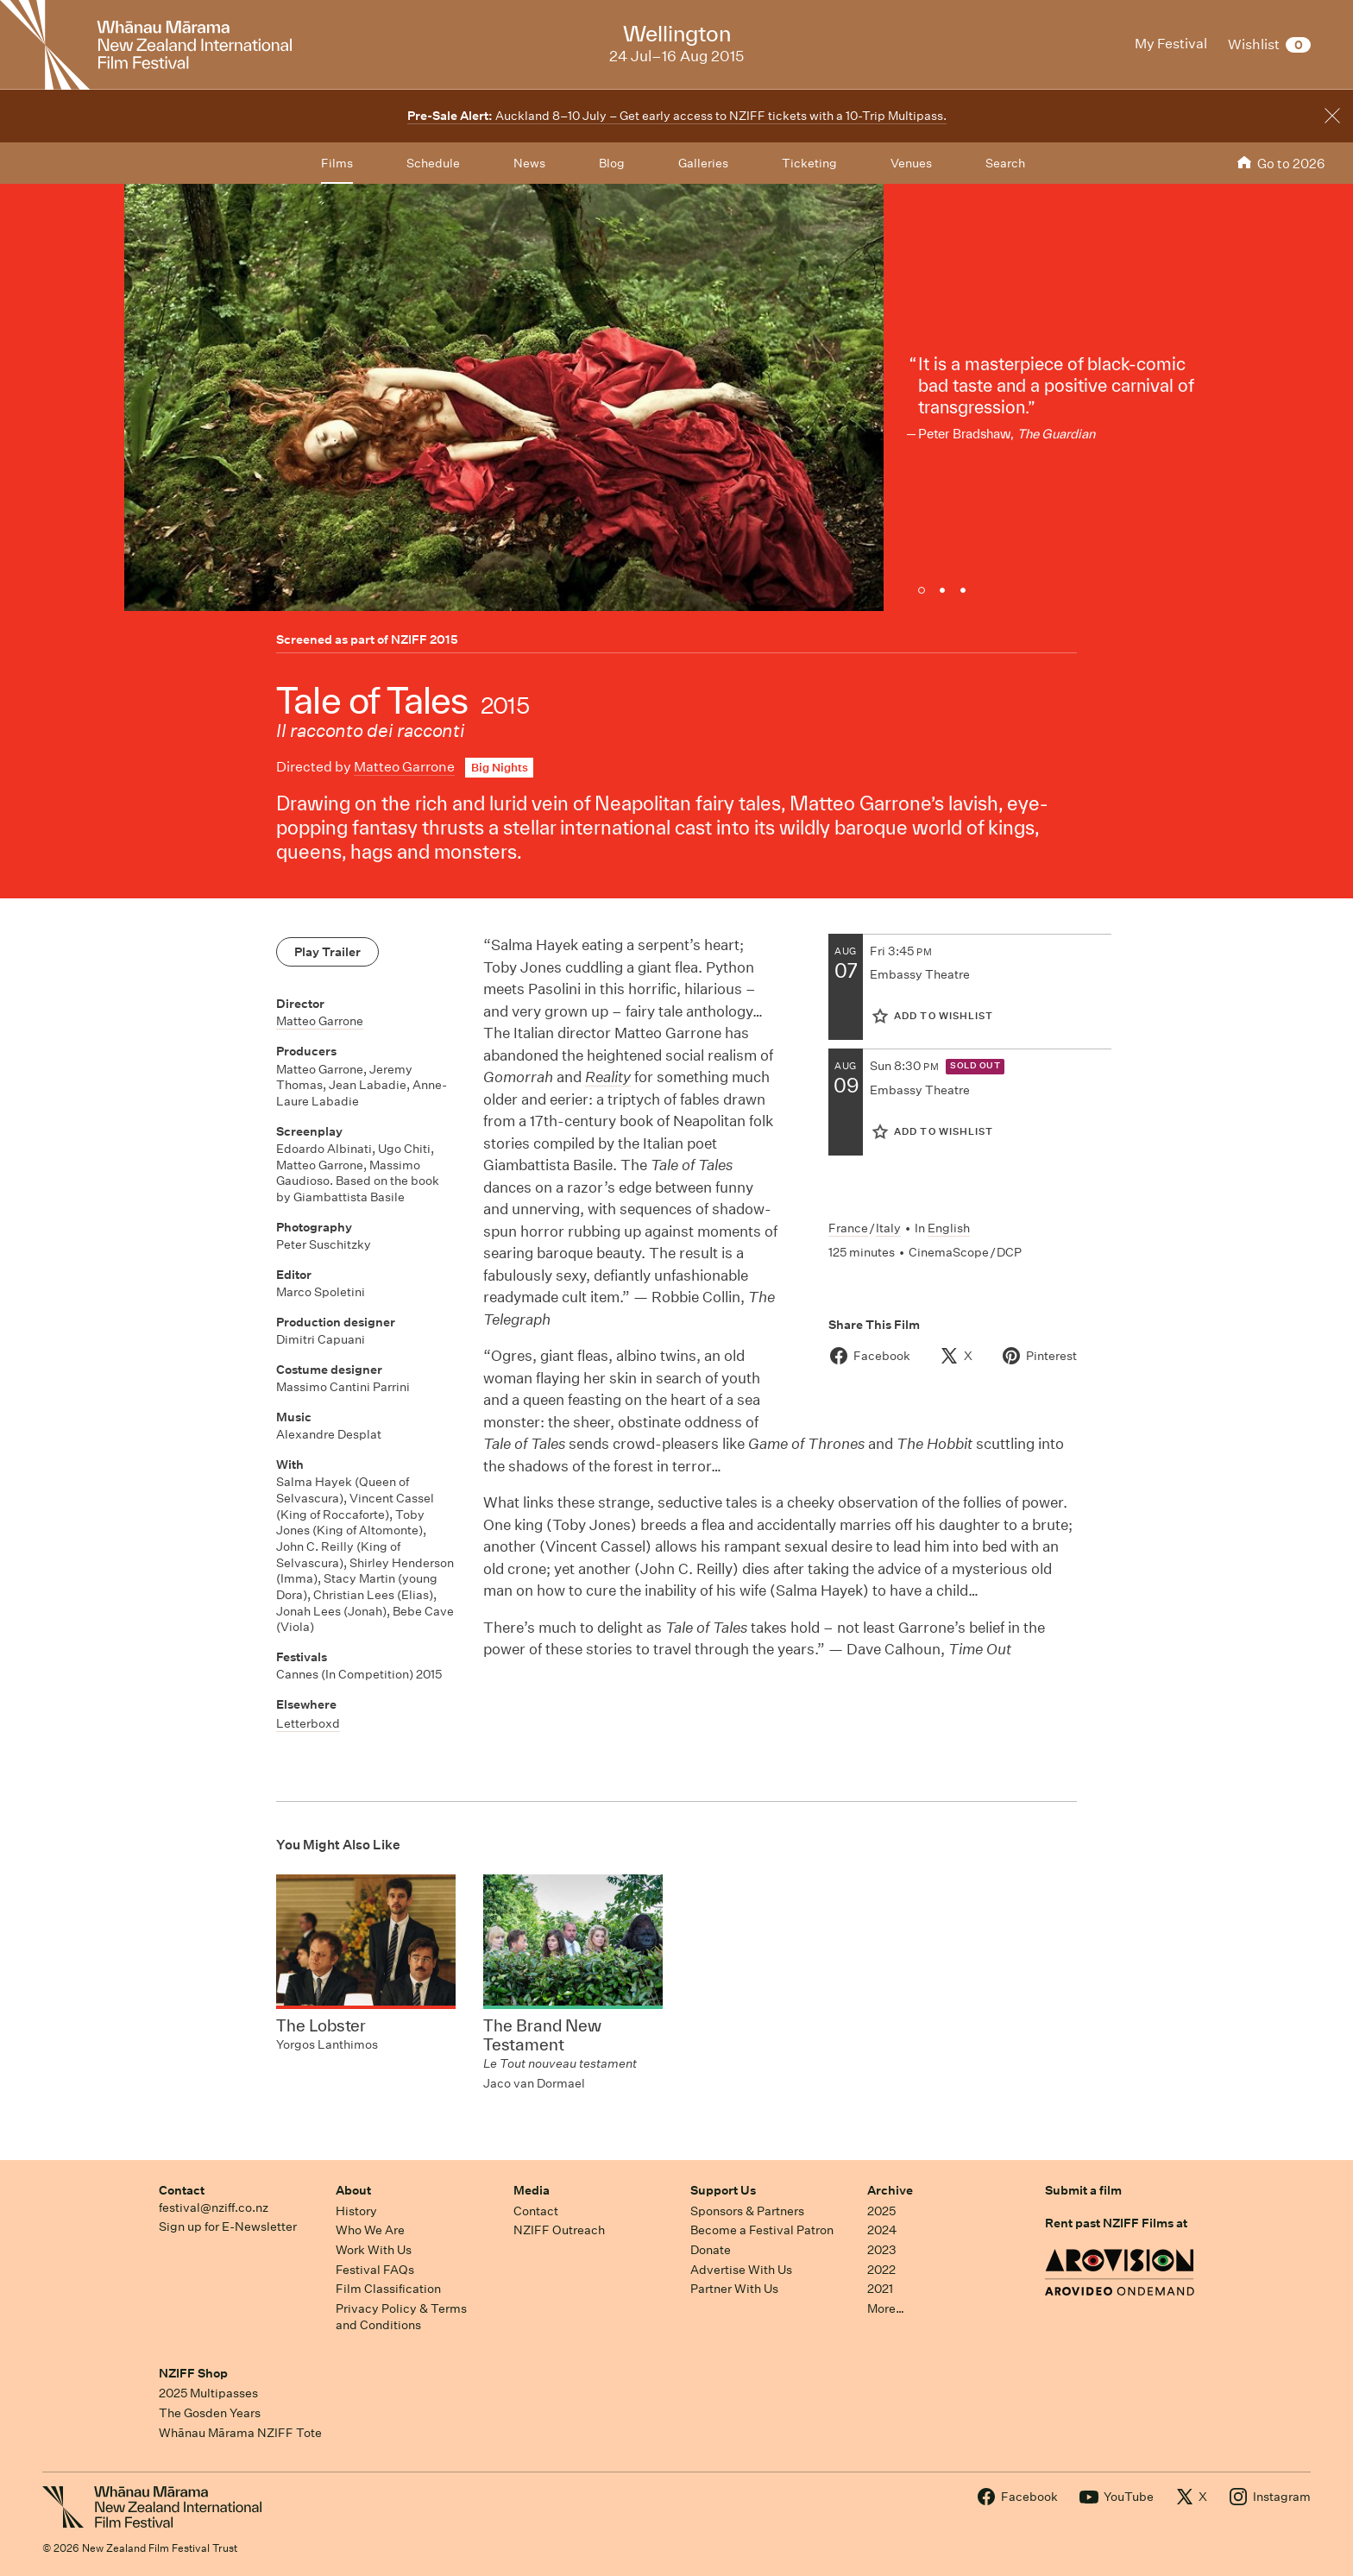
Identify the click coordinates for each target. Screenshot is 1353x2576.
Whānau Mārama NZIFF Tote (240, 2433)
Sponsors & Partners (747, 2211)
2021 (880, 2288)
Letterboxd (308, 1723)
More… (885, 2308)
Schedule (433, 163)
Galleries (703, 163)
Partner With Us (734, 2288)
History (356, 2211)
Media (531, 2190)
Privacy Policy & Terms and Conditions (401, 2317)
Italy (888, 1228)
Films (337, 163)
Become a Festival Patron (762, 2230)
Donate (710, 2250)
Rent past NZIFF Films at (1116, 2223)
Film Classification (388, 2288)
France (848, 1228)
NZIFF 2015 (424, 639)
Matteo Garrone (404, 767)
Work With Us (374, 2250)
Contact (182, 2190)
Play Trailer (327, 952)
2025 (881, 2211)
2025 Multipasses (208, 2393)
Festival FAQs (375, 2269)
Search (1005, 163)
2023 (882, 2250)
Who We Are (370, 2230)
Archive (890, 2190)
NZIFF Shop (193, 2373)
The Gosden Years (210, 2413)
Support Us (723, 2190)
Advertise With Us (741, 2269)
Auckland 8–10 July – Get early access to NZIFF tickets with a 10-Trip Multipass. (677, 115)
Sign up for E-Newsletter (228, 2226)
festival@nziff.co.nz (213, 2207)
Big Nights (499, 767)
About (353, 2190)
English (949, 1228)
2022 (881, 2269)
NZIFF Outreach (559, 2230)
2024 (882, 2230)
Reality (608, 1077)
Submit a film (1083, 2190)
